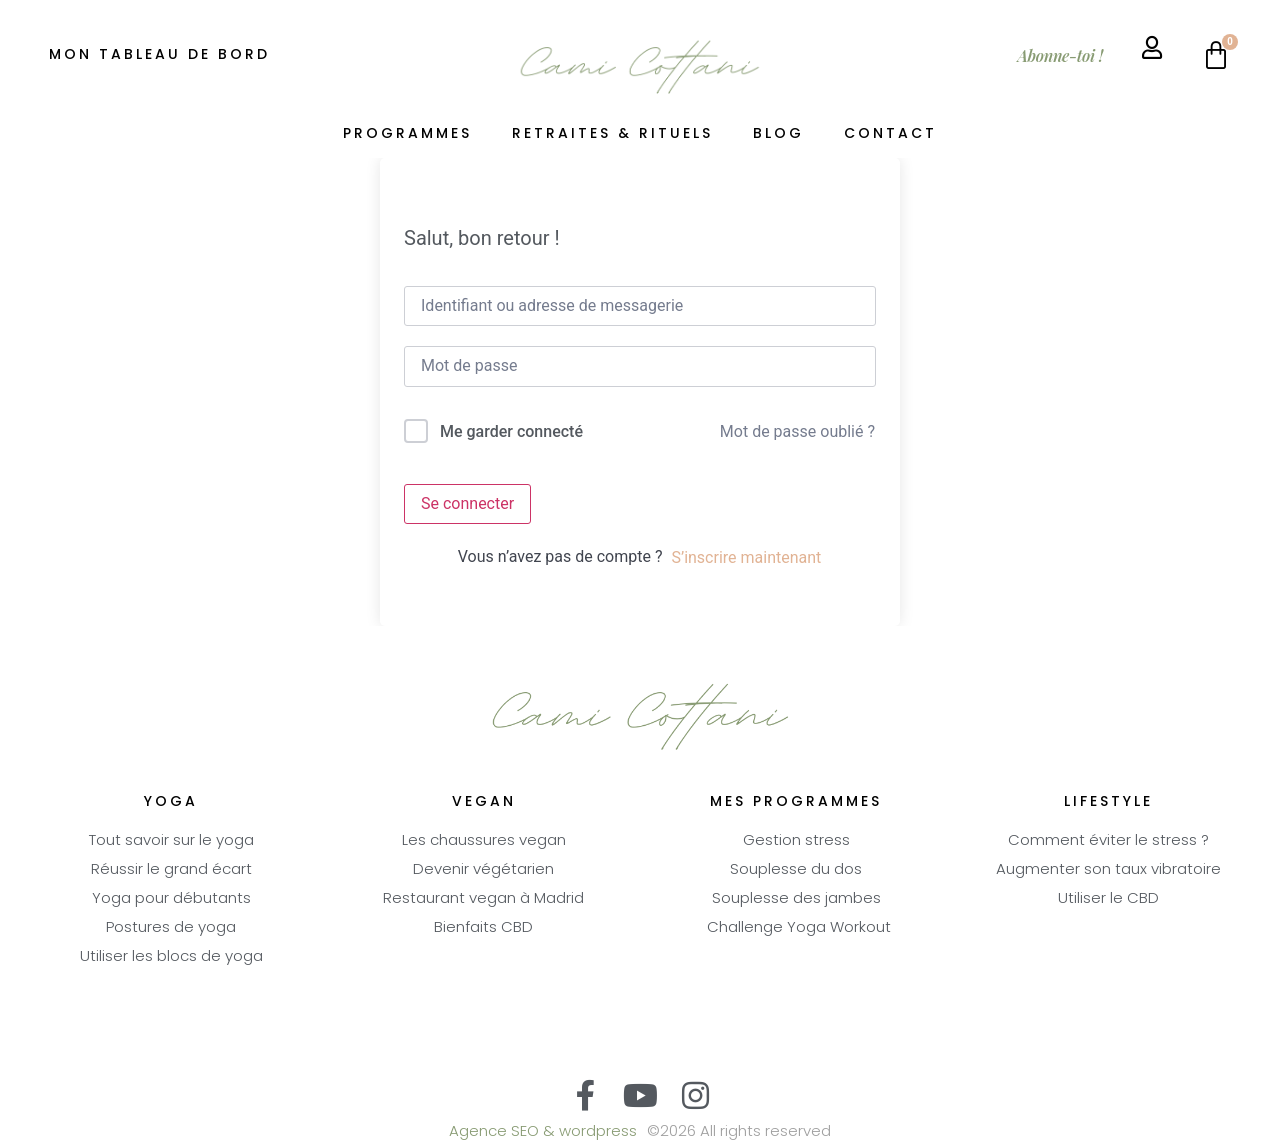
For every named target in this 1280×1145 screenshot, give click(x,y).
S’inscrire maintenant (746, 557)
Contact (890, 134)
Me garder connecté (511, 431)
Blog (778, 134)
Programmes (407, 134)
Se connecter (467, 503)
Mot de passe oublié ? (797, 431)
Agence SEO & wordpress (543, 1132)
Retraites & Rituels (612, 134)
